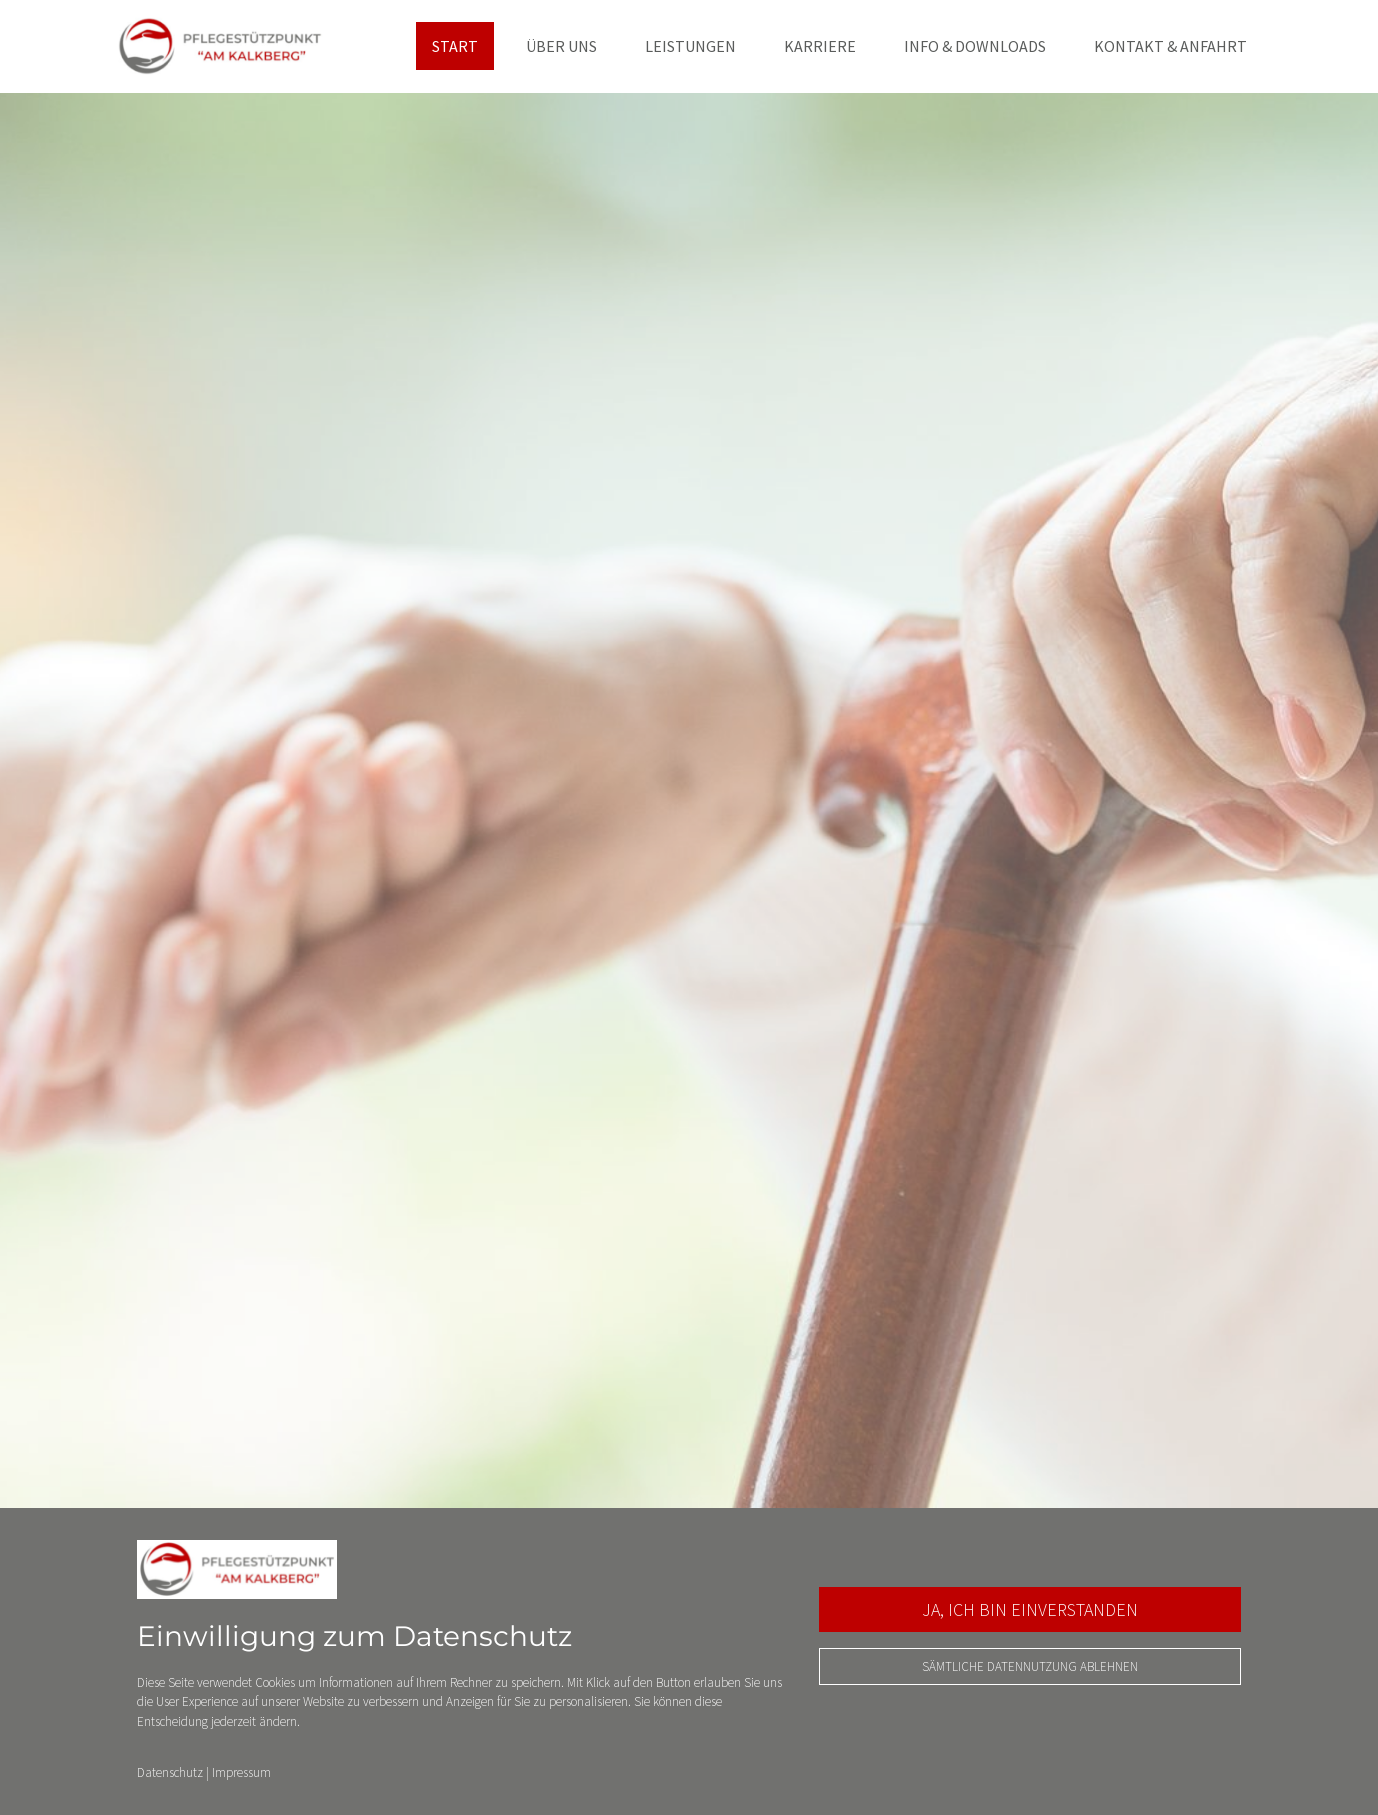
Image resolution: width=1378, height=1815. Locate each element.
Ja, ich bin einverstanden (1030, 1609)
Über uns (561, 46)
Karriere (820, 46)
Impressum (241, 1772)
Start (455, 46)
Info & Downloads (975, 46)
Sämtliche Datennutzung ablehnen (1030, 1666)
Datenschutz (170, 1772)
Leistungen (690, 46)
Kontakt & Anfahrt (1170, 46)
